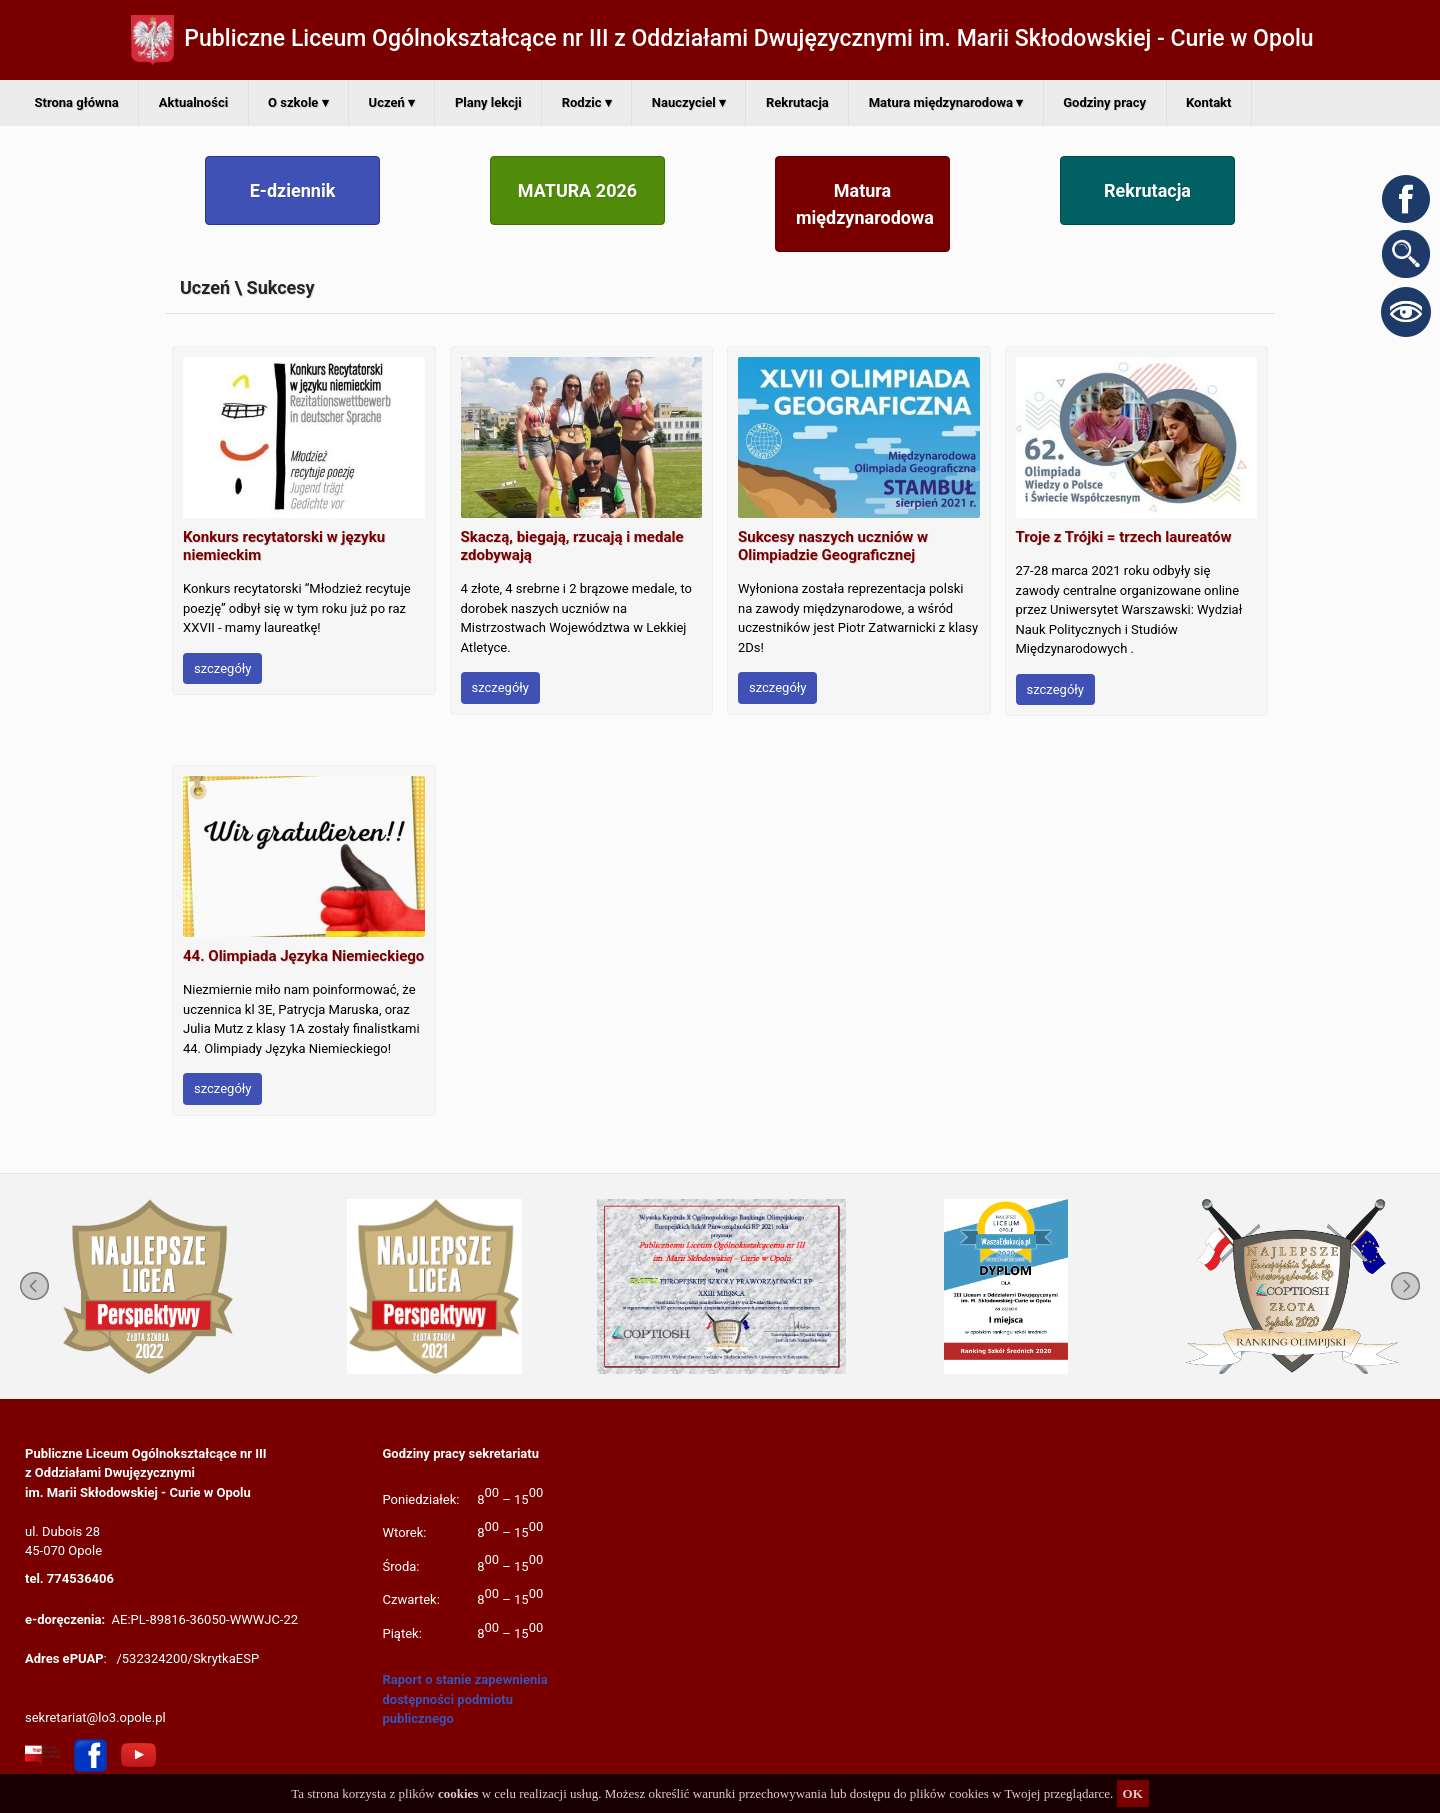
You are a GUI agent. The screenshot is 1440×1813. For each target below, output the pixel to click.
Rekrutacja (797, 102)
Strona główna (77, 102)
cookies (458, 1793)
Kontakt (1208, 102)
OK (1133, 1793)
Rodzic (587, 102)
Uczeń (392, 102)
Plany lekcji (488, 102)
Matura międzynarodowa (946, 102)
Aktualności (193, 102)
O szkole (298, 102)
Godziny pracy (1104, 102)
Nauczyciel (689, 102)
